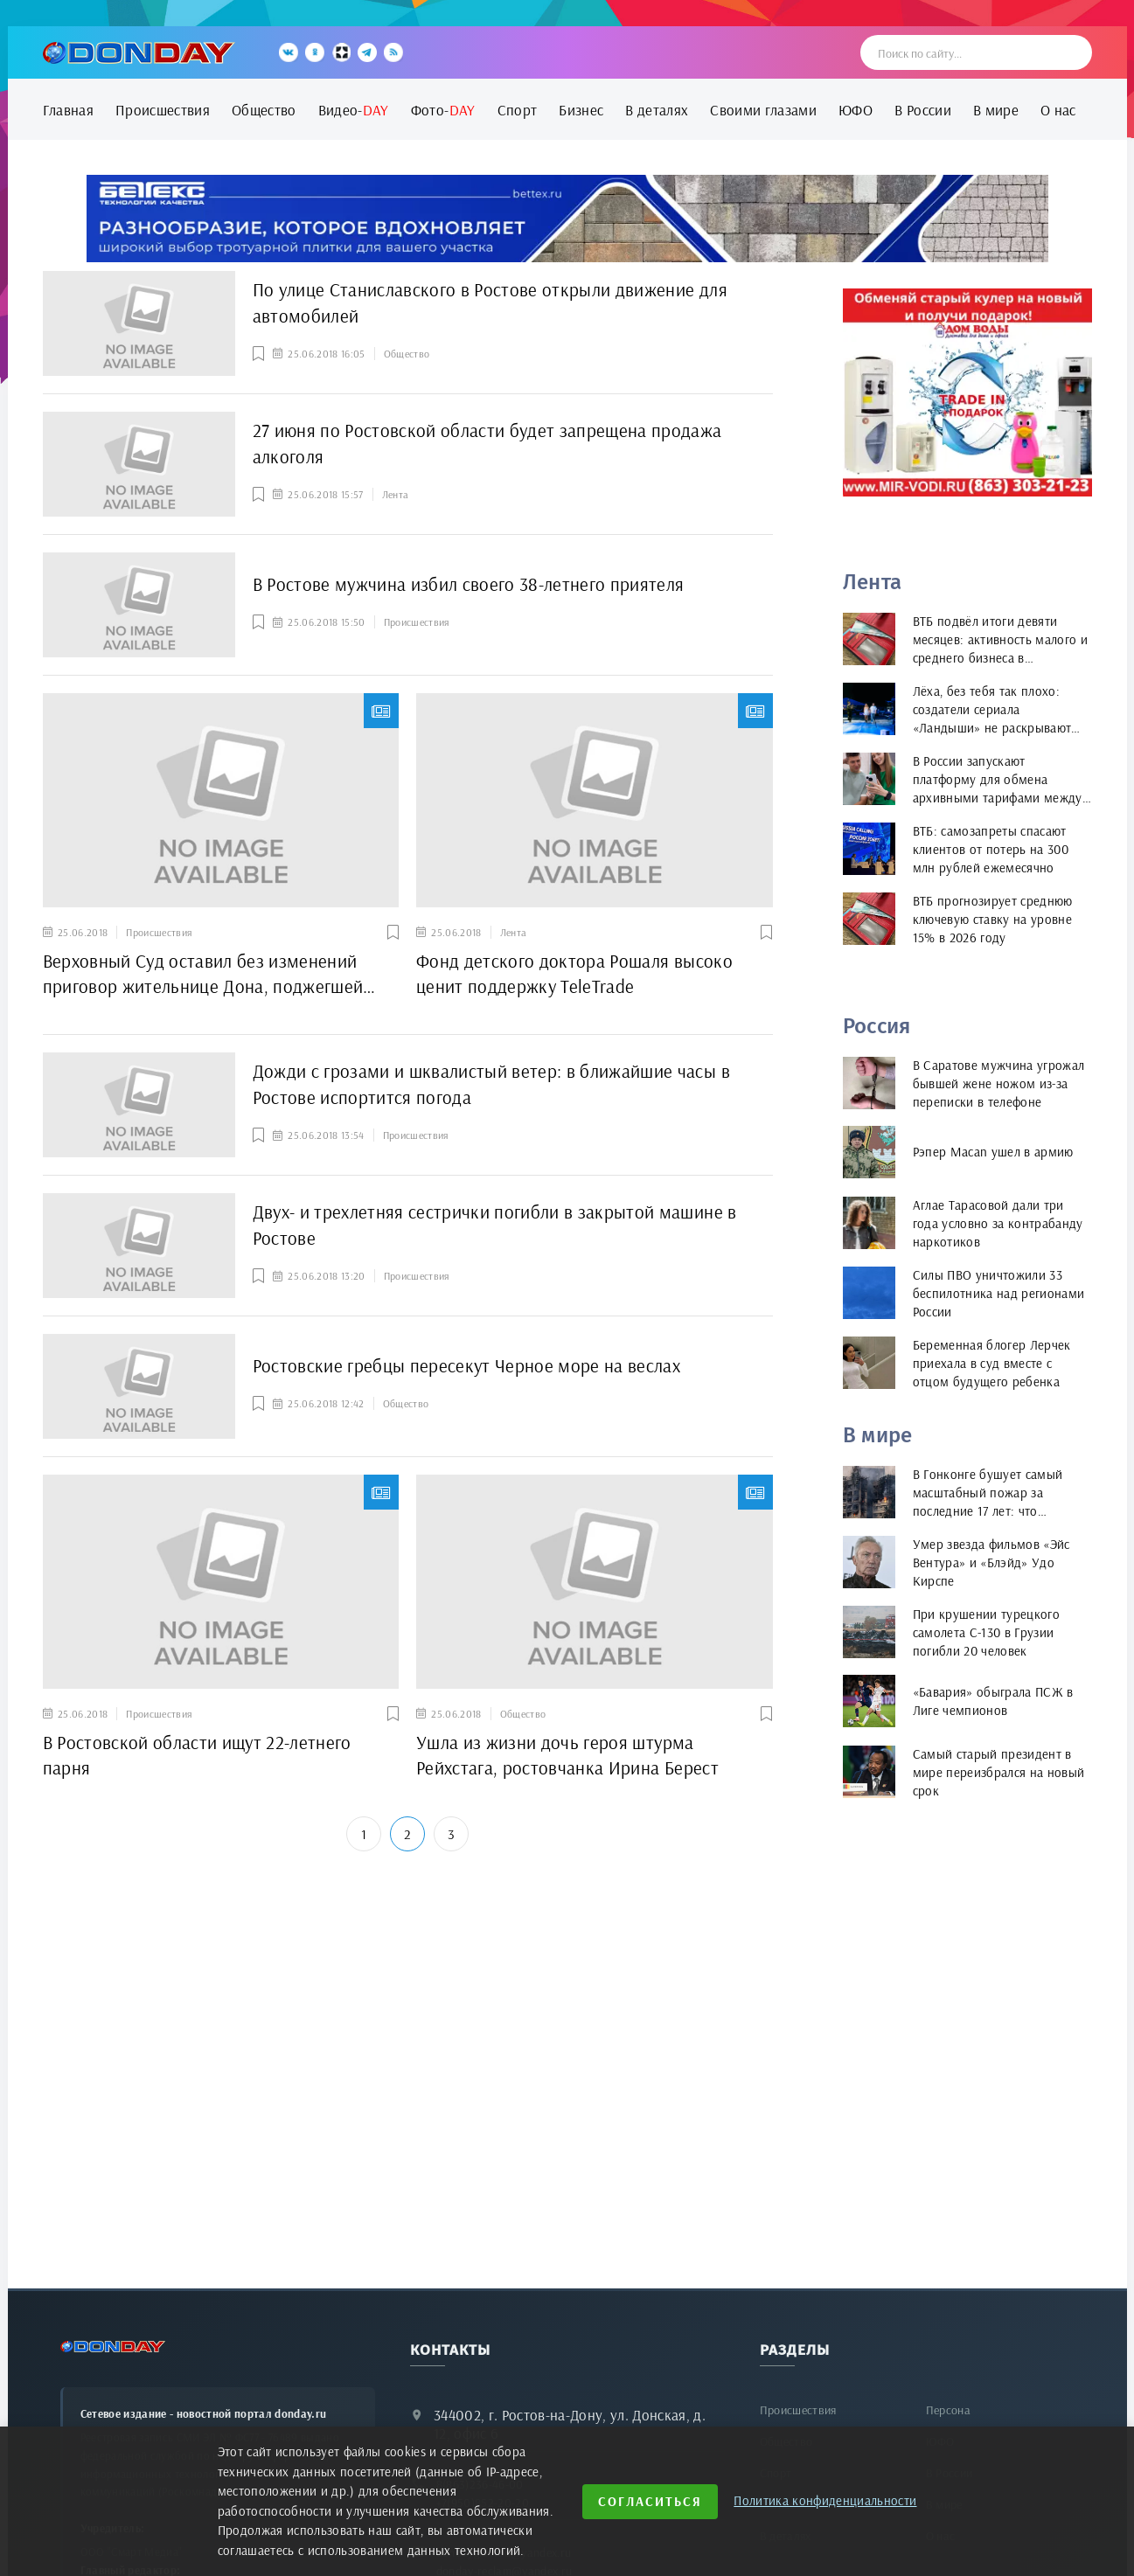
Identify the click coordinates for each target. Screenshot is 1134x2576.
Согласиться (650, 2501)
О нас (1058, 110)
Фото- (443, 110)
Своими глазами (763, 110)
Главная (68, 110)
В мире (996, 110)
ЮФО (855, 110)
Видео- (353, 110)
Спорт (517, 110)
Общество (264, 110)
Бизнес (581, 110)
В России (922, 110)
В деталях (656, 110)
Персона (948, 2410)
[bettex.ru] (567, 218)
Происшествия (162, 110)
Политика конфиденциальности (825, 2500)
